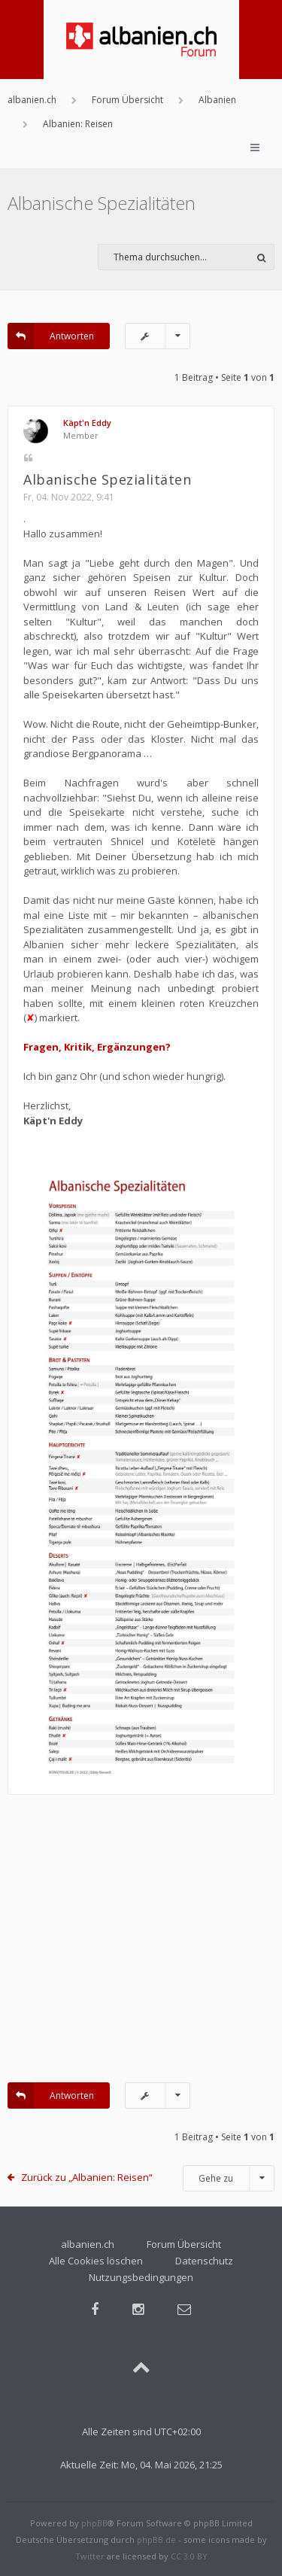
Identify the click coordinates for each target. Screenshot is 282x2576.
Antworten (51, 336)
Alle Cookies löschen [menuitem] (96, 2260)
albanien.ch (87, 2244)
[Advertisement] (141, 1946)
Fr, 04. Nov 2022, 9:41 (68, 497)
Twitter (90, 2556)
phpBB (94, 2523)
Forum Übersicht (184, 2244)
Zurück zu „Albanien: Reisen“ (87, 2177)
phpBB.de (156, 2539)
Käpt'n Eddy (87, 422)
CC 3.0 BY (189, 2556)
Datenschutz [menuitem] (204, 2260)
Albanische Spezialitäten (102, 202)
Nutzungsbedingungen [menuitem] (141, 2277)
